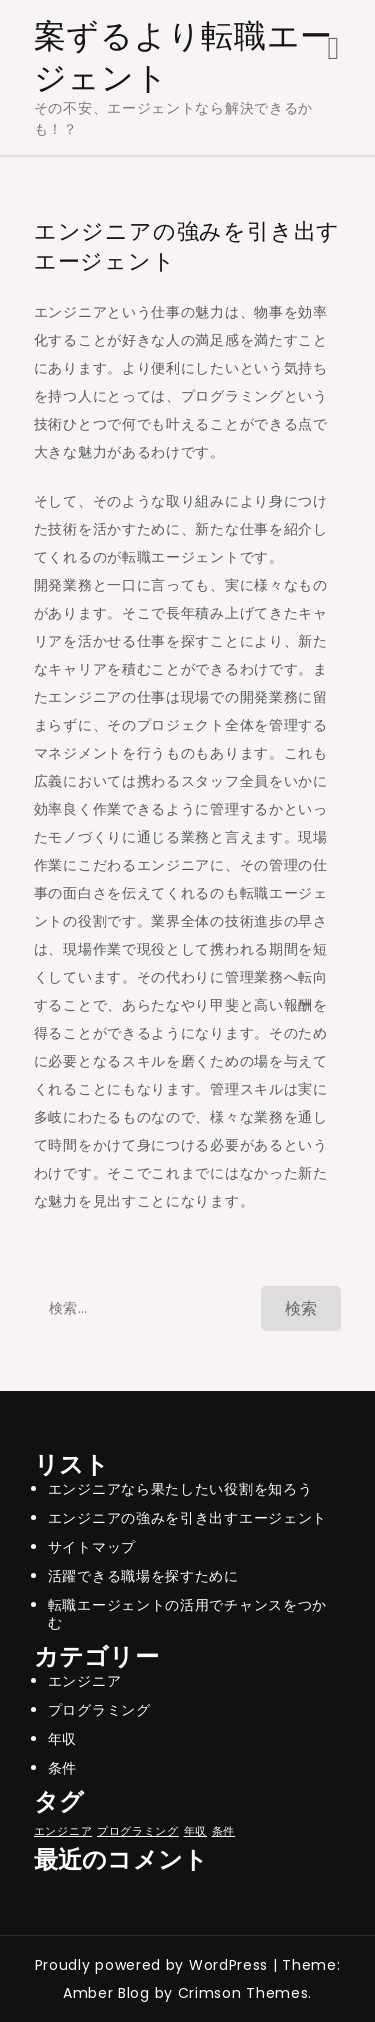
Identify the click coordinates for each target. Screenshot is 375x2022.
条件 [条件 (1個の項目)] (223, 1831)
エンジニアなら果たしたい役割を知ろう (180, 1489)
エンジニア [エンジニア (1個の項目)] (63, 1831)
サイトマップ (92, 1547)
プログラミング (99, 1710)
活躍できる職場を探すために (143, 1576)
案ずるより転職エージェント (183, 56)
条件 (62, 1768)
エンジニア (85, 1681)
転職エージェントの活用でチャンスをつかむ (187, 1614)
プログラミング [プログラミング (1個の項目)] (138, 1831)
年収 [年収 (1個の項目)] (195, 1831)
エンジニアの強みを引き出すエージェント (187, 1518)
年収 (62, 1739)
